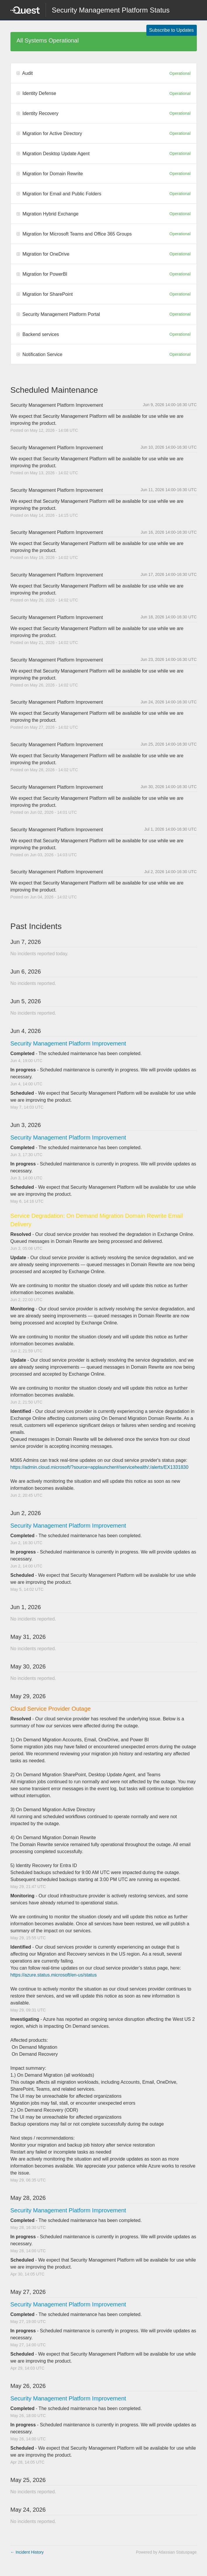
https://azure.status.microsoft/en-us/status (53, 1974)
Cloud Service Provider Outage (50, 1708)
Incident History (27, 2552)
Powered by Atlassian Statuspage (166, 2552)
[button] (171, 30)
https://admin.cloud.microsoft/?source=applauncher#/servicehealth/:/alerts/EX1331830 (99, 1467)
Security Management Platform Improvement (68, 1043)
